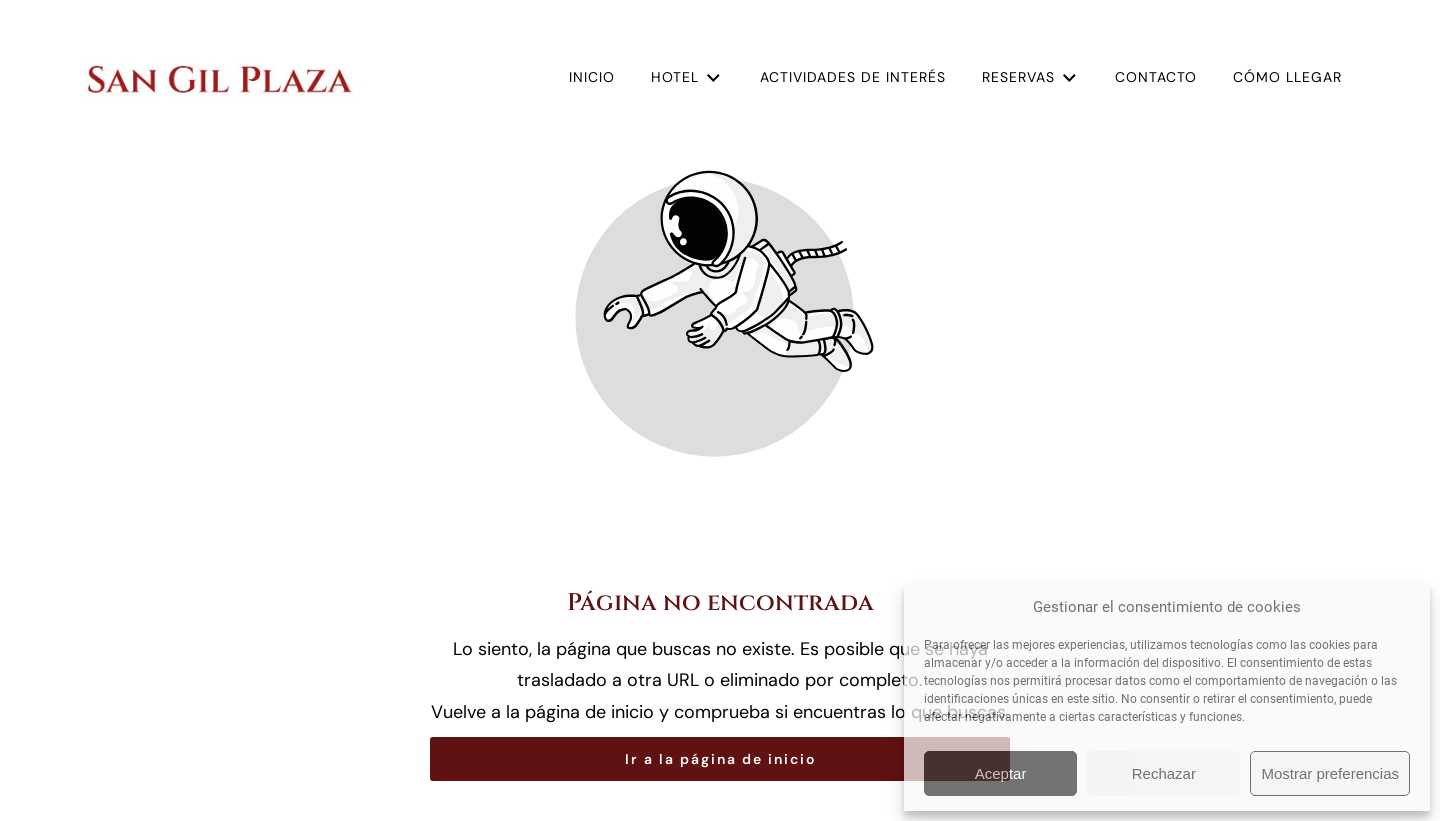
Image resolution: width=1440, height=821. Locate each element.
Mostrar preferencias (1330, 773)
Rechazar (1164, 773)
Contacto (1156, 77)
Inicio (592, 77)
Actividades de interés (853, 77)
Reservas (1030, 78)
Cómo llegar (1287, 77)
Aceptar (1001, 773)
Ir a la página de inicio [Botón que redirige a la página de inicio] (720, 759)
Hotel (687, 78)
